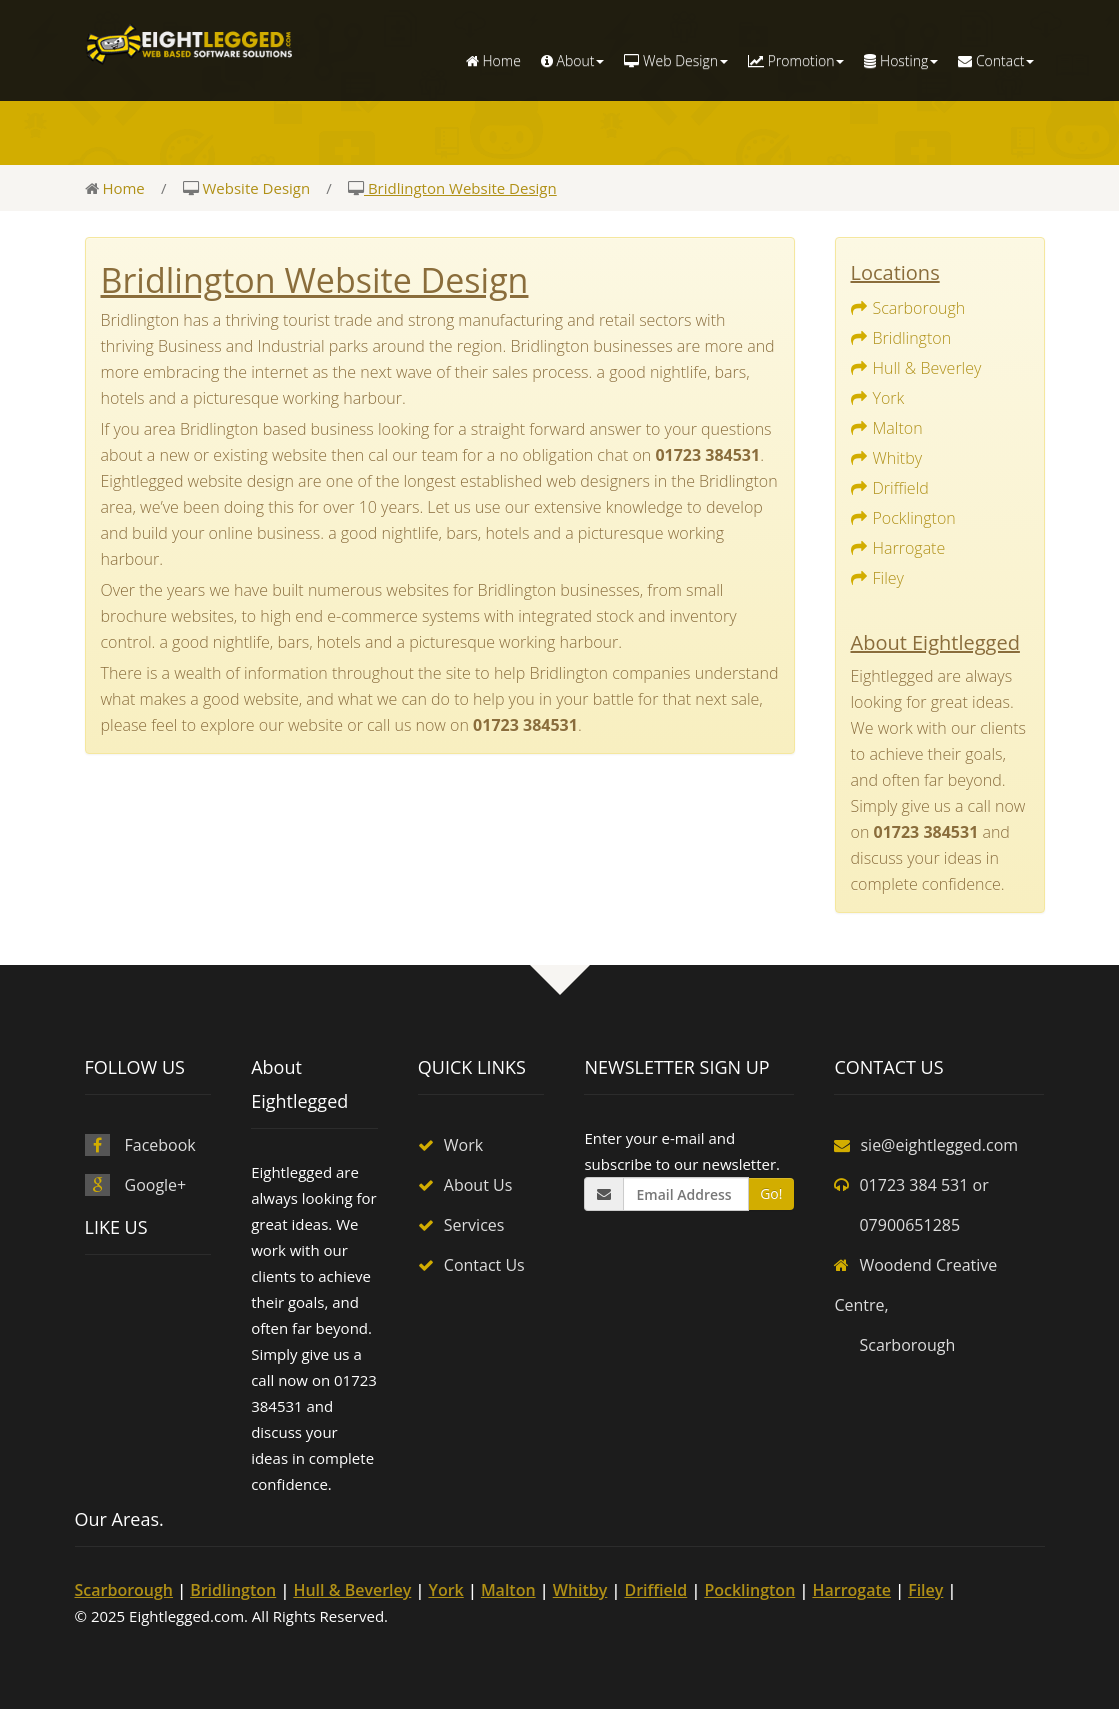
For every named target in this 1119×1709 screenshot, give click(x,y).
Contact (996, 60)
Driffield (901, 488)
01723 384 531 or (923, 1185)
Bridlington (912, 338)
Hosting (901, 60)
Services (474, 1225)
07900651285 (909, 1225)
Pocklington (914, 518)
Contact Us (484, 1265)
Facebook (160, 1145)
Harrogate (909, 548)
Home (493, 60)
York (889, 398)
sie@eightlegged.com (939, 1145)
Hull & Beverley (927, 368)
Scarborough (919, 308)
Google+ (156, 1185)
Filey (888, 578)
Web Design (676, 60)
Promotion (796, 60)
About (573, 60)
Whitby (898, 458)
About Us (478, 1185)
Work (463, 1145)
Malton (898, 428)
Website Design (255, 188)
